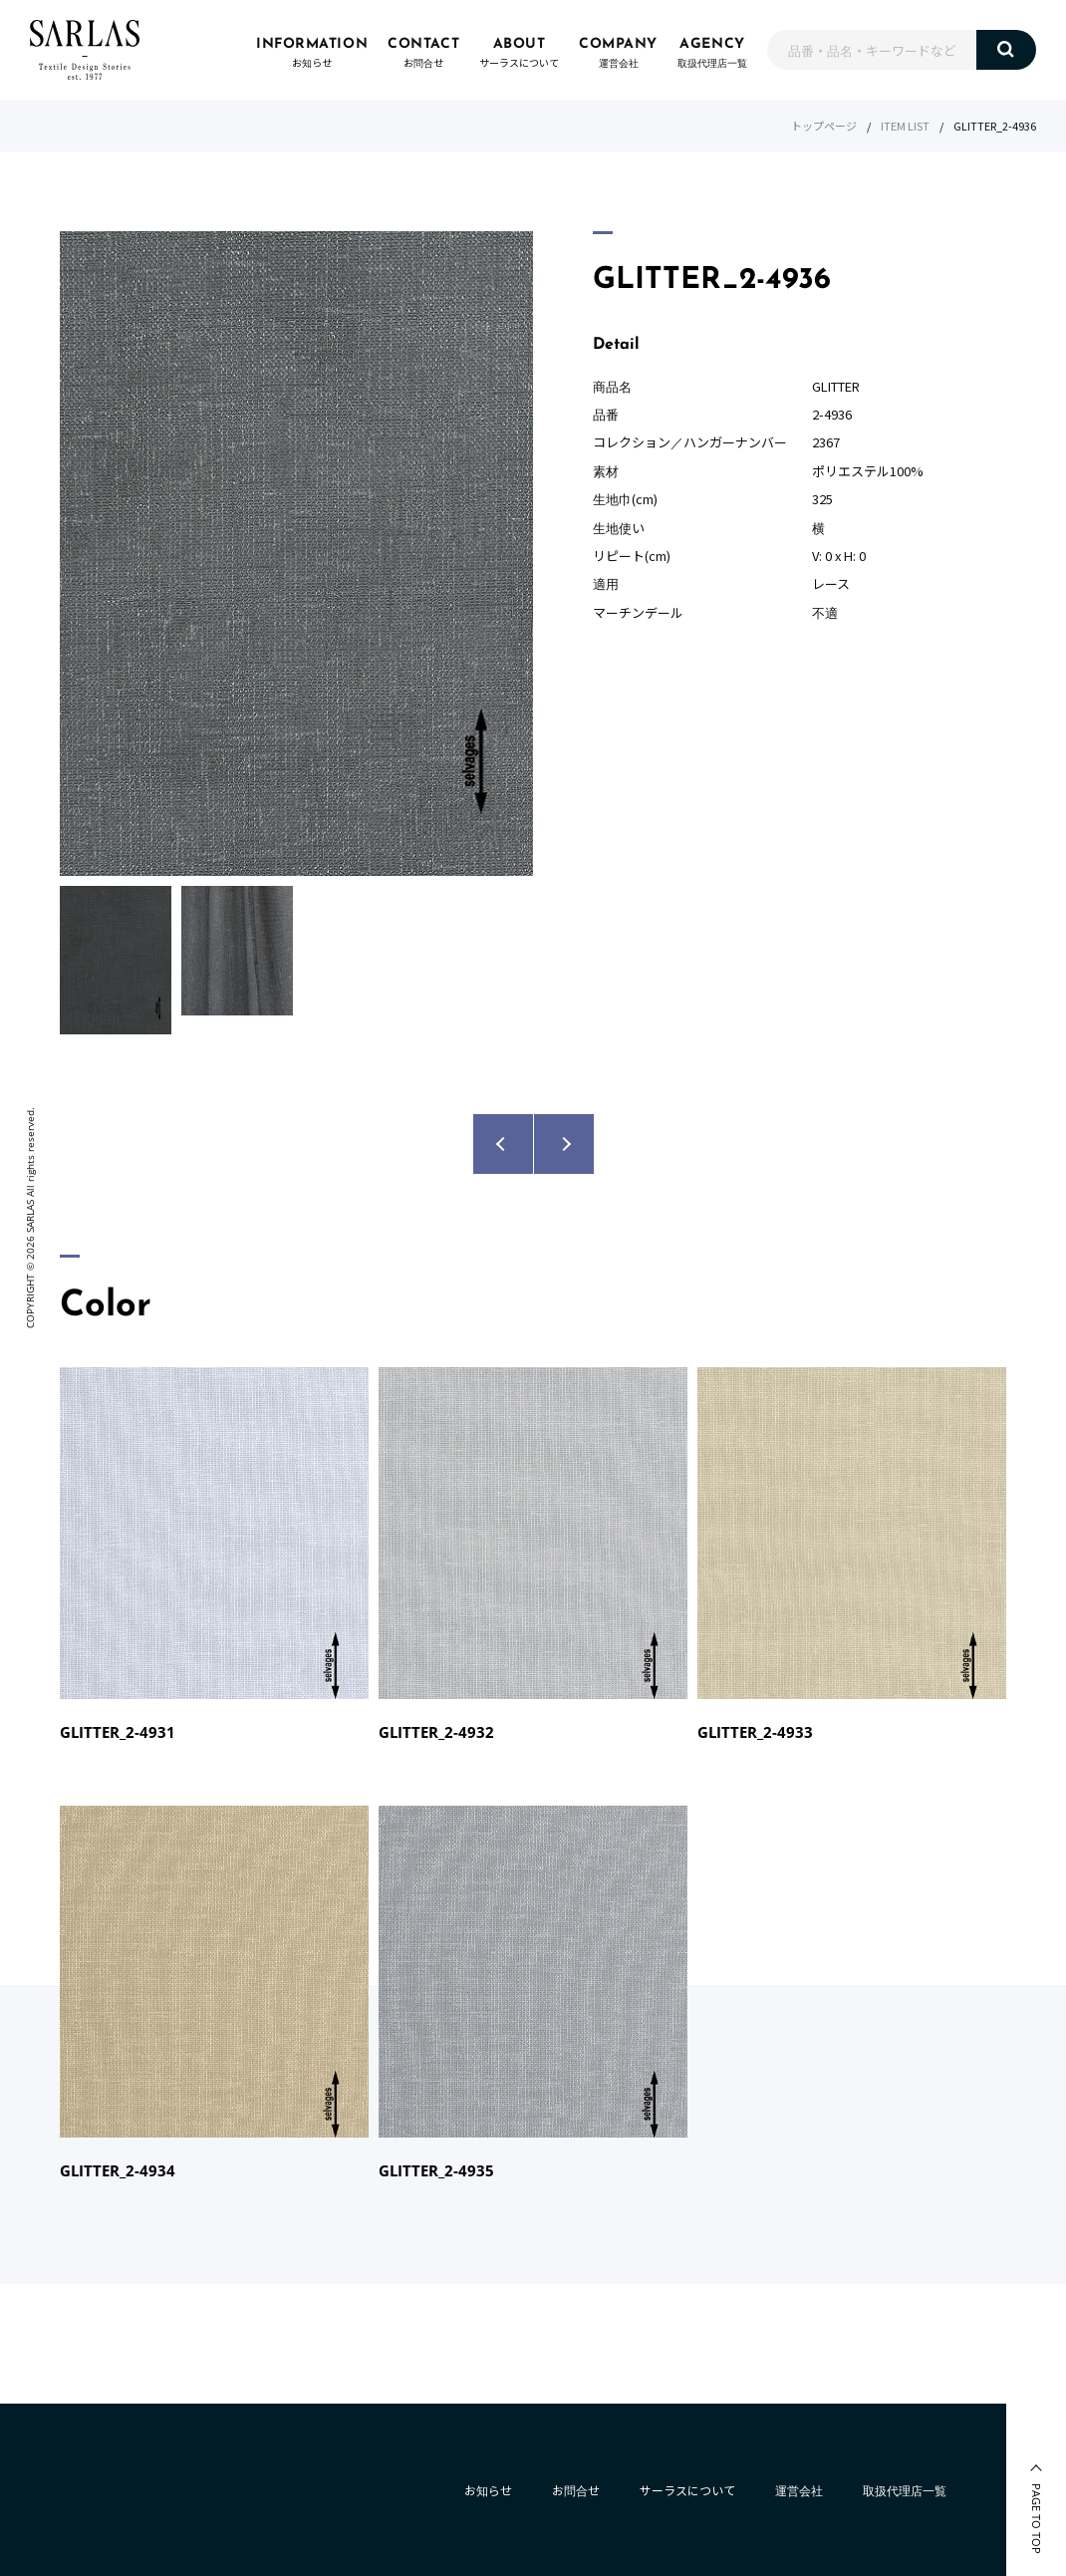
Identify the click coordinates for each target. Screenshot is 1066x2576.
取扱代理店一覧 (904, 2489)
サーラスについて (687, 2489)
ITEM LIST (905, 126)
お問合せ (576, 2489)
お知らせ (488, 2489)
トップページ (824, 126)
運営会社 (799, 2489)
